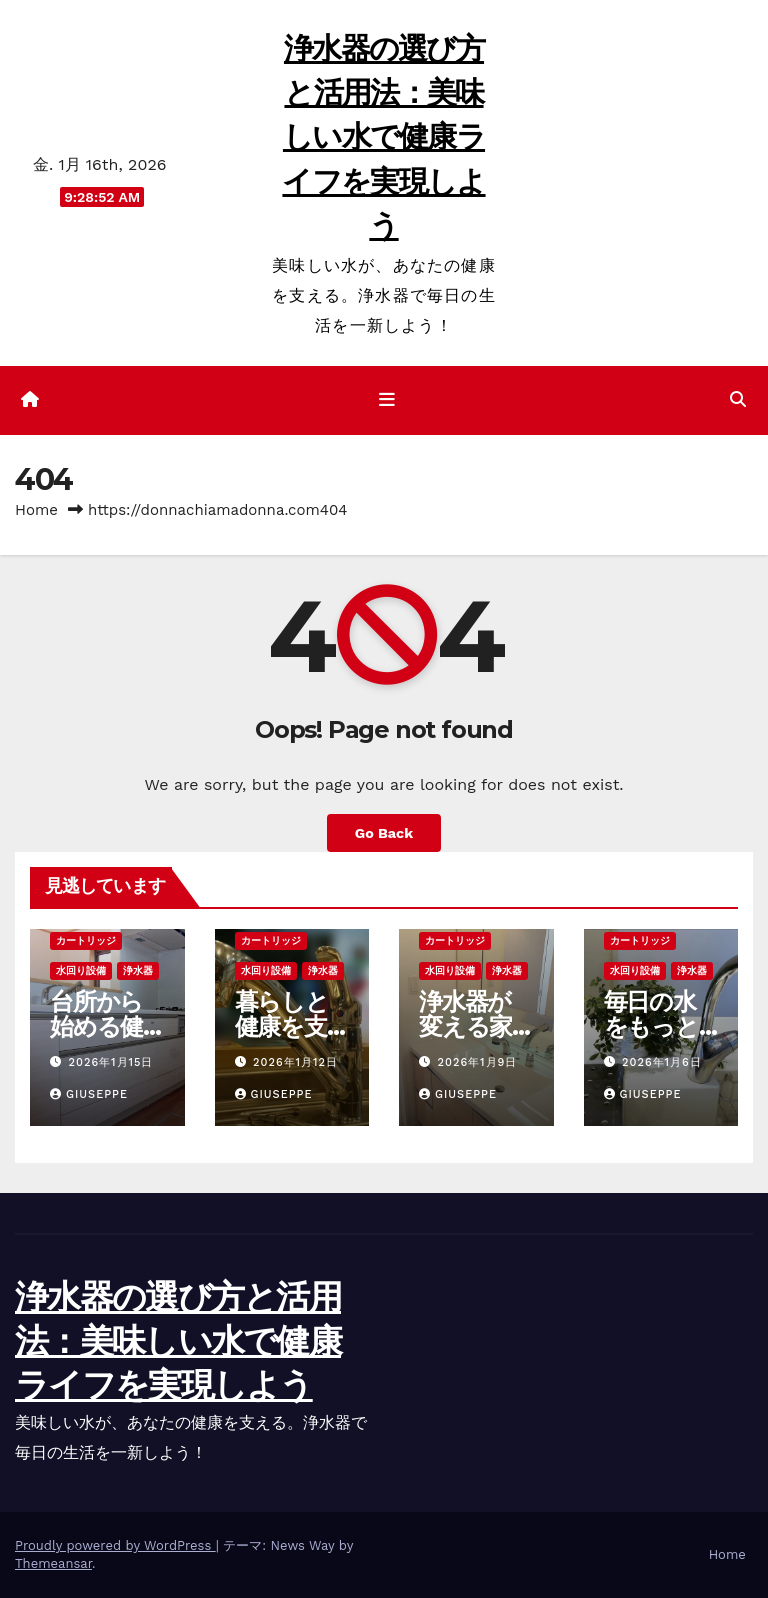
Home (36, 510)
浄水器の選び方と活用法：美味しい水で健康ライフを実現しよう (383, 137)
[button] (738, 399)
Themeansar (53, 1563)
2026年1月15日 (111, 1062)
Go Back (384, 833)
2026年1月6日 (662, 1062)
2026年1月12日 (295, 1062)
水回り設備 (81, 970)
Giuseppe (89, 1094)
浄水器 (138, 970)
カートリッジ (86, 940)
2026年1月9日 (478, 1062)
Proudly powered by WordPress (115, 1545)
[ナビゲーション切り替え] (388, 400)
